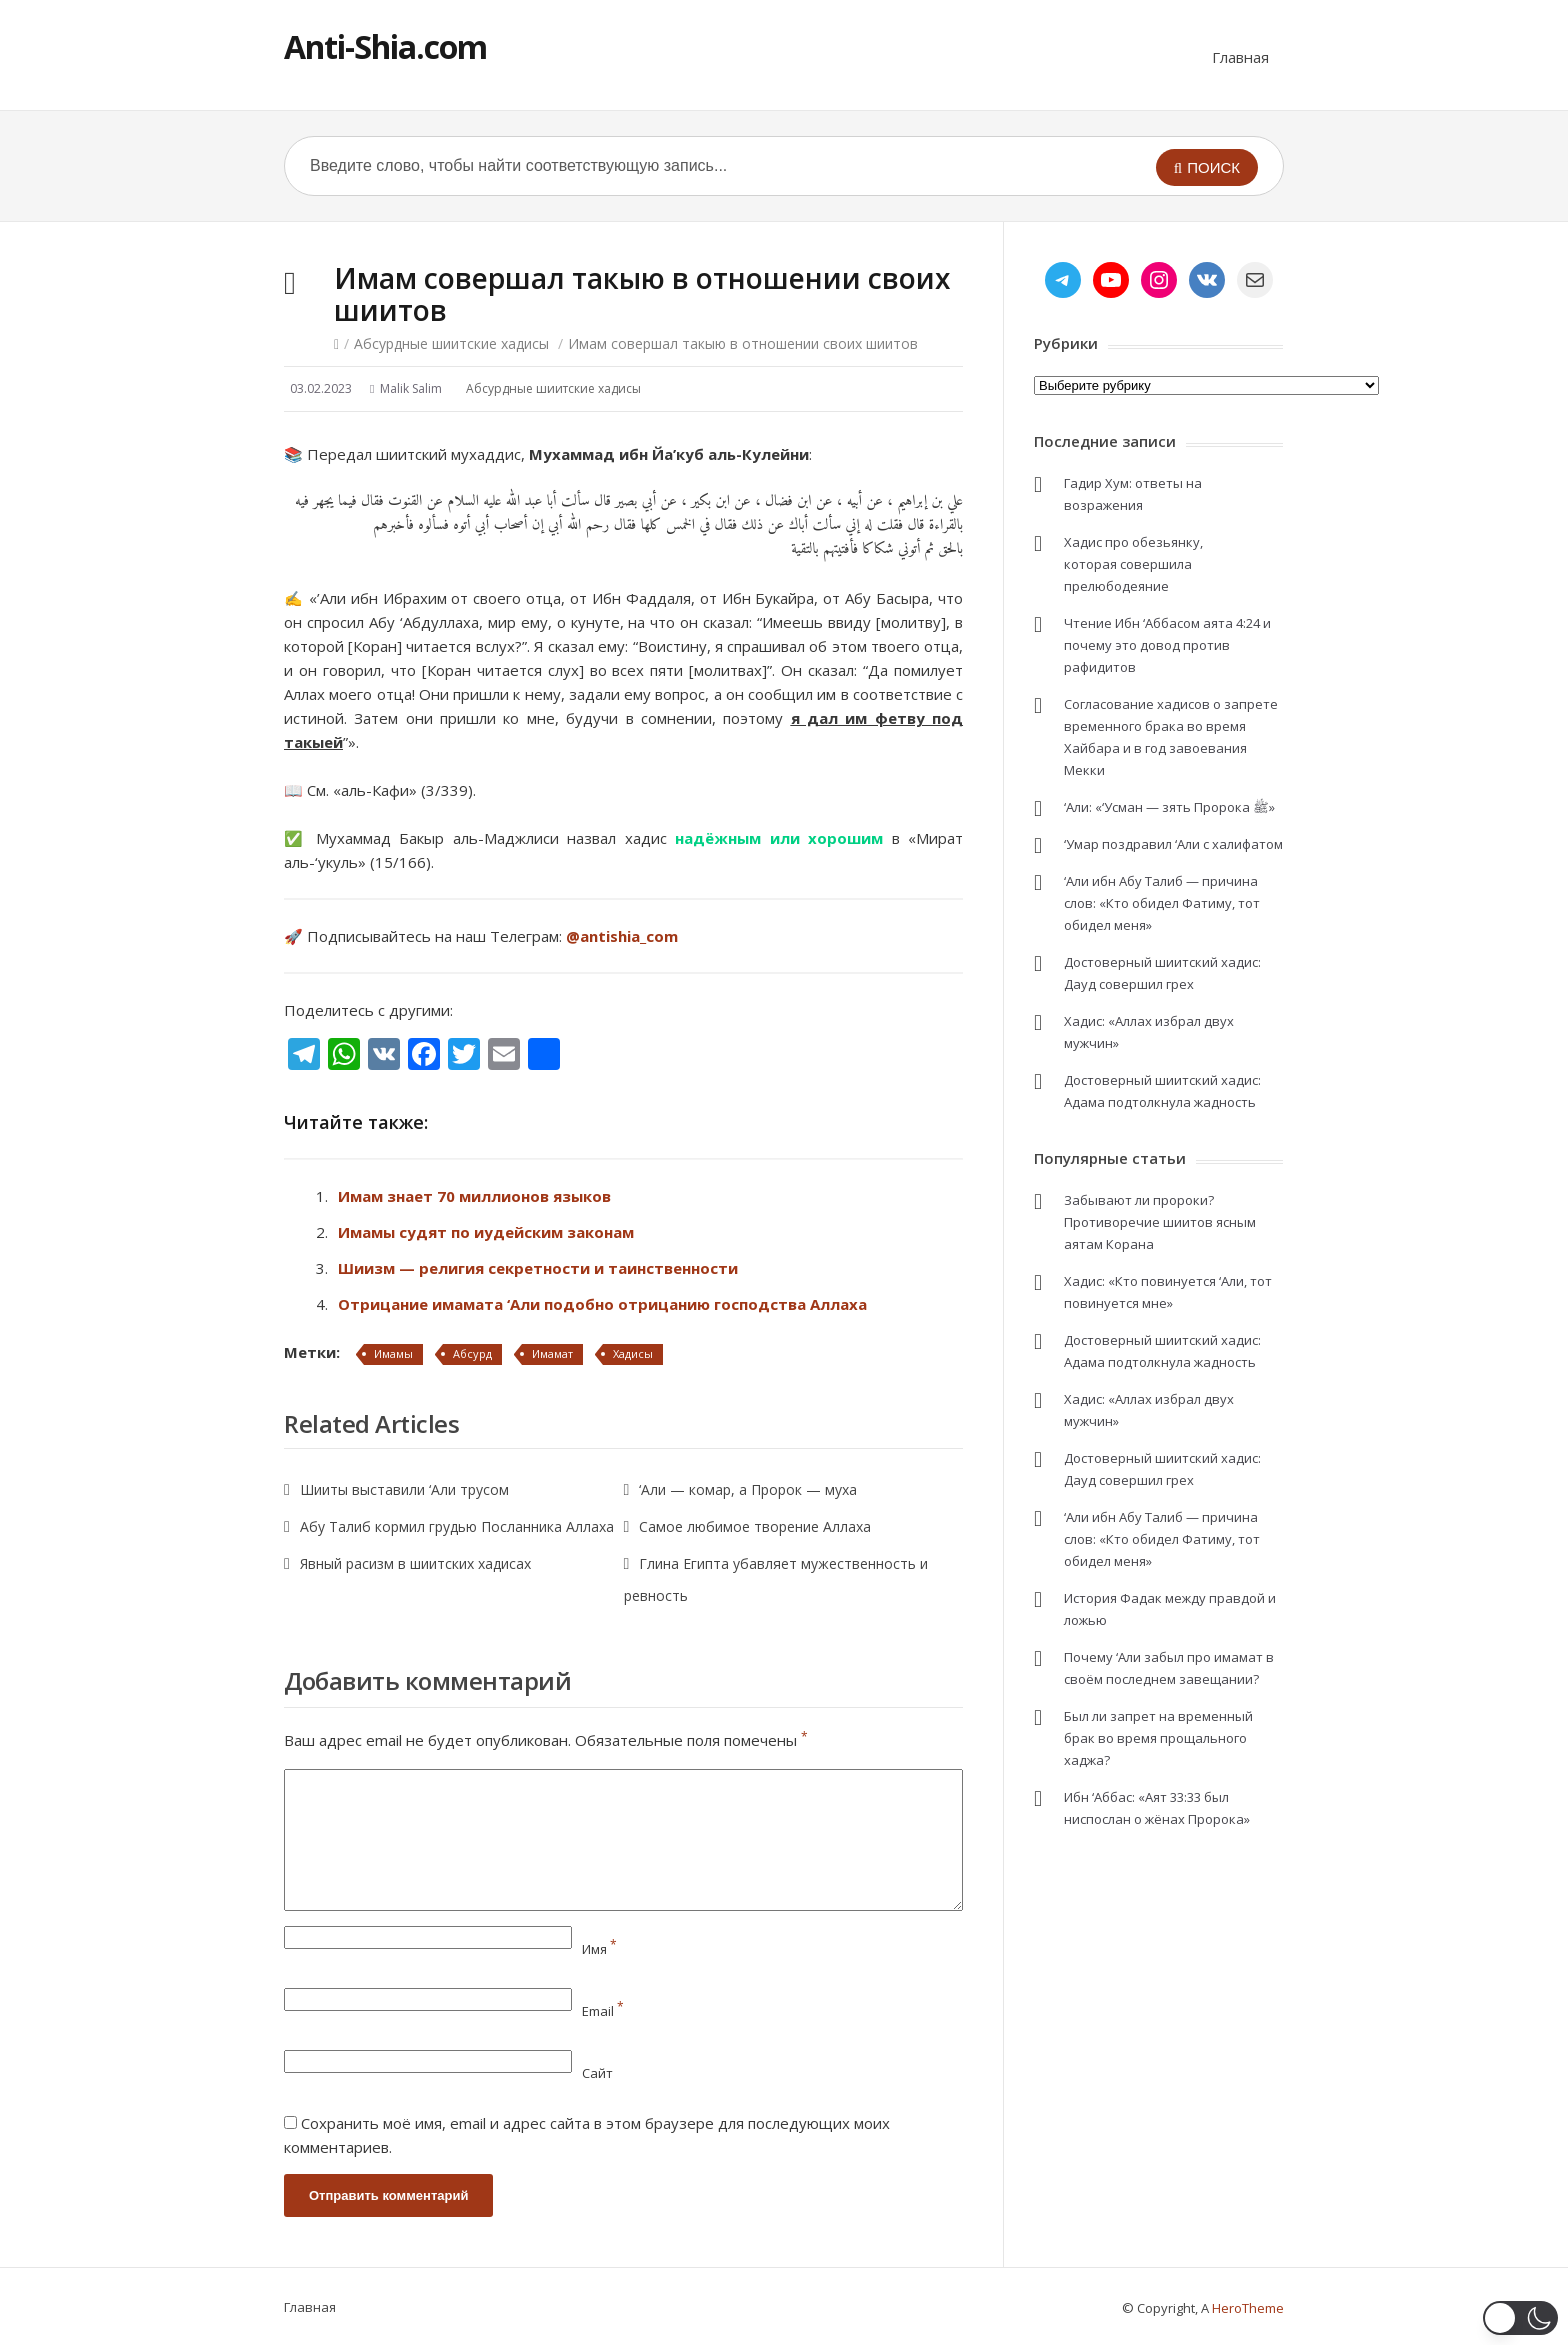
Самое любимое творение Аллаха (755, 1526)
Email (603, 2011)
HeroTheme (1248, 2308)
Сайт (597, 2073)
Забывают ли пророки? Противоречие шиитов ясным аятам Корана (1160, 1222)
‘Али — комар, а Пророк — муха (748, 1489)
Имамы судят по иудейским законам (486, 1232)
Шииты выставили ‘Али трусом (404, 1489)
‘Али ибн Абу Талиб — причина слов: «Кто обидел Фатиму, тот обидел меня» (1162, 903)
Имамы (393, 1353)
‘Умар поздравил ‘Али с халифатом (1173, 844)
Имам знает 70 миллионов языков (474, 1196)
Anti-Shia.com (385, 46)
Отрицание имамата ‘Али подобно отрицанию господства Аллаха (602, 1304)
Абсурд (472, 1353)
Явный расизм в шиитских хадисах (415, 1563)
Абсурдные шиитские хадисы (451, 343)
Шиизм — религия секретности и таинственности (538, 1268)
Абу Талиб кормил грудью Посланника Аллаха (457, 1526)
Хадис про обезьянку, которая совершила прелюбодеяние (1133, 564)
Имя (599, 1949)
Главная (1240, 57)
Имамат (552, 1353)
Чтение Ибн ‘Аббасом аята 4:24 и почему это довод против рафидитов (1167, 645)
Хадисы (633, 1353)
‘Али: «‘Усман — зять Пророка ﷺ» (1169, 807)
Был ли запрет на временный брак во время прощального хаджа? (1158, 1738)
